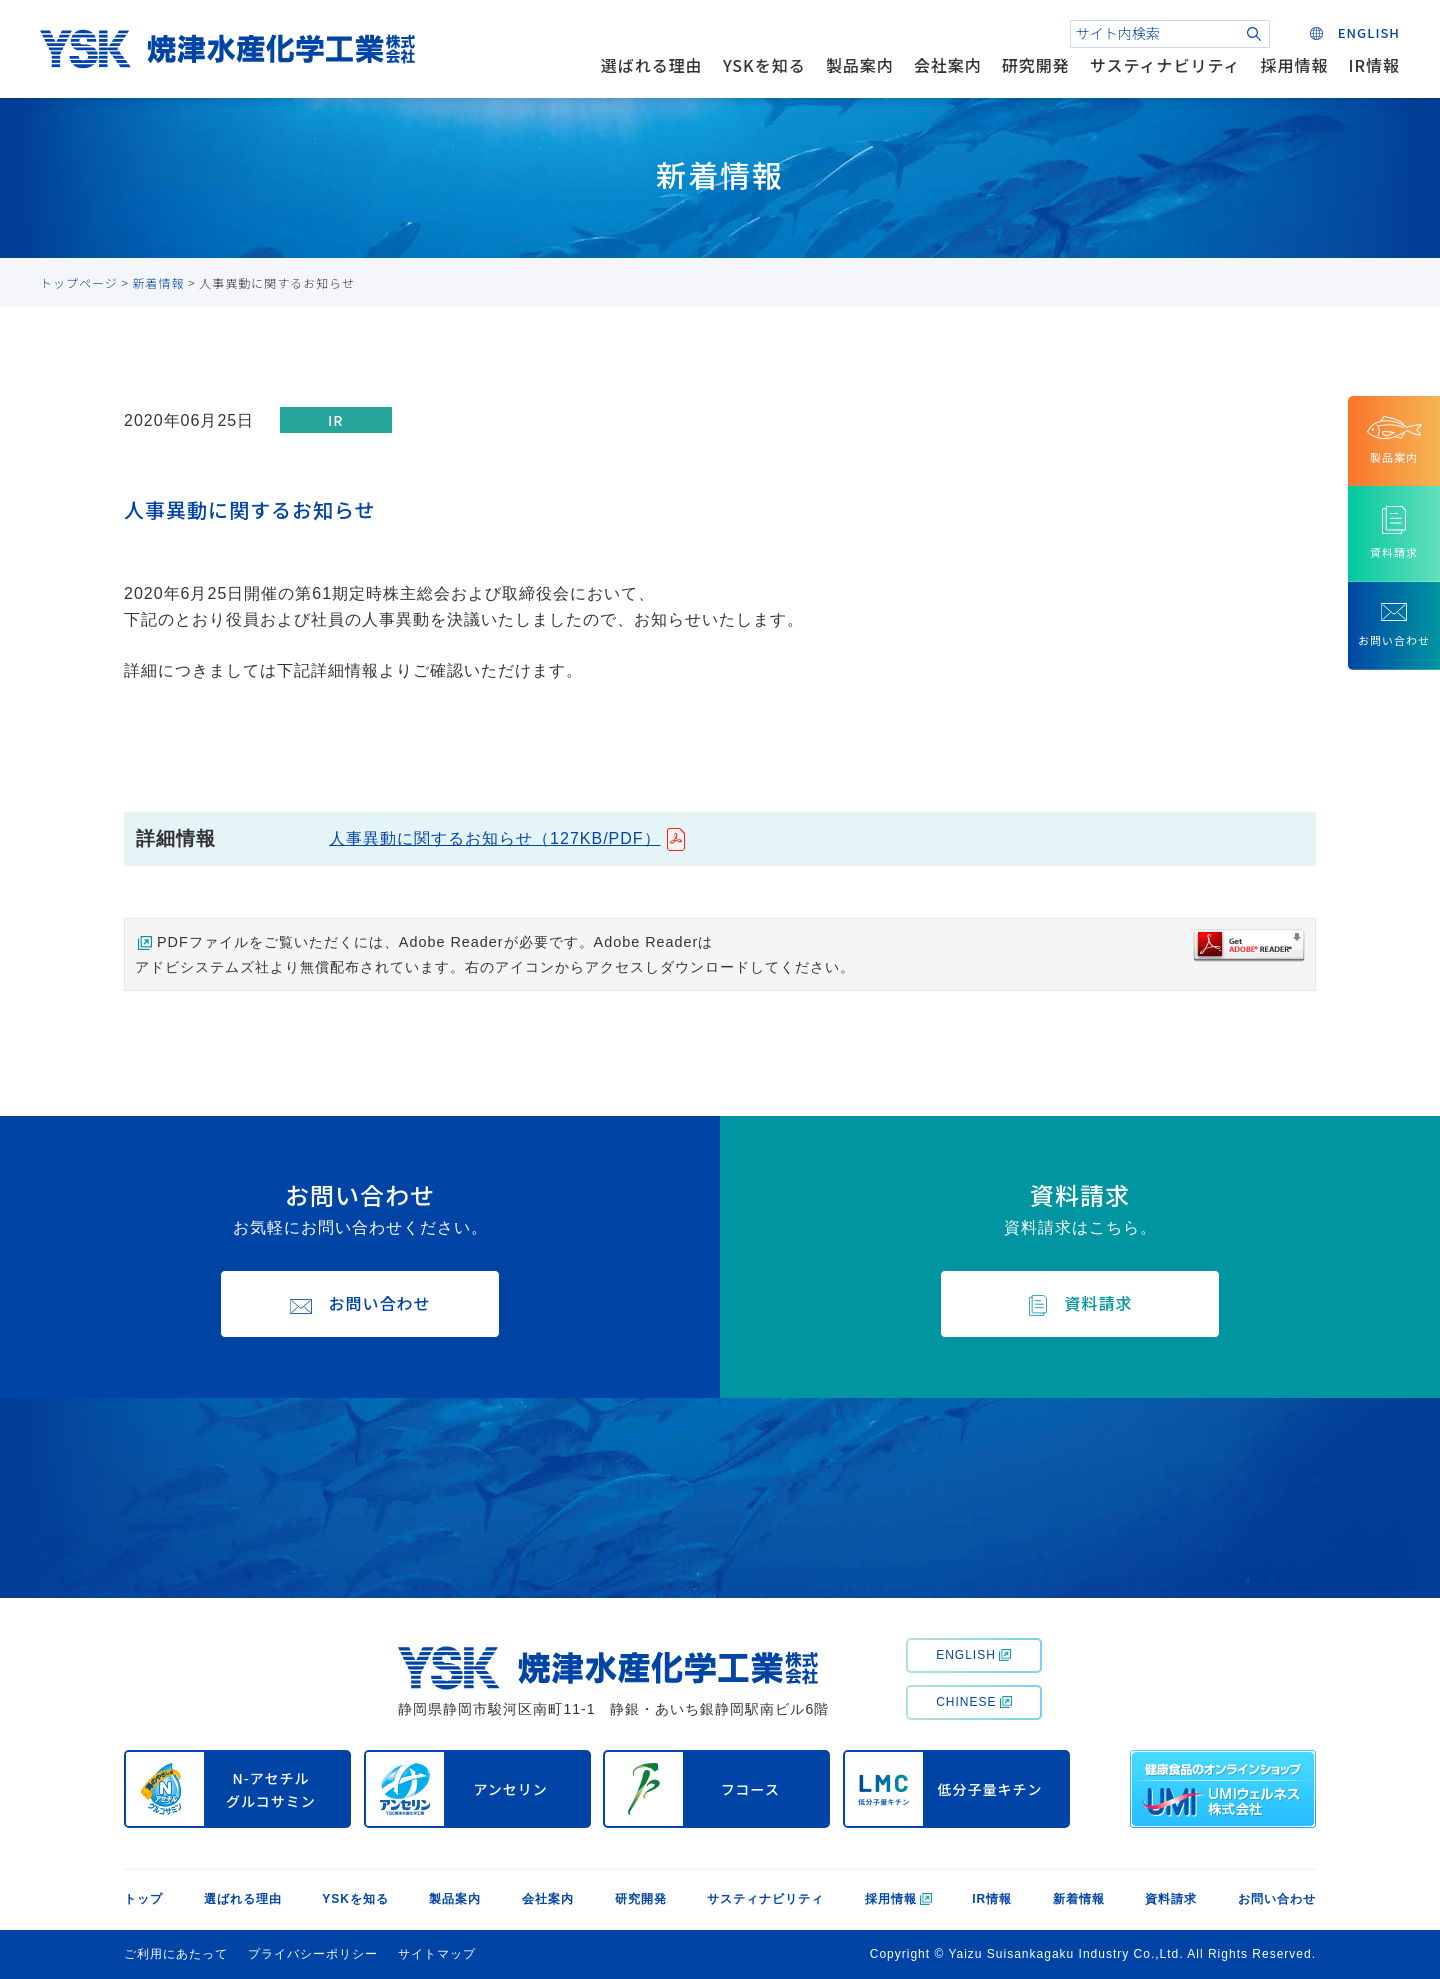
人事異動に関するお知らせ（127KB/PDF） (494, 838)
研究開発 (1036, 65)
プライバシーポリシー (313, 1954)
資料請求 (1171, 1899)
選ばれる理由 (652, 65)
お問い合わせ (1277, 1899)
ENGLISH (973, 1655)
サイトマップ (437, 1954)
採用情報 (1295, 65)
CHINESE (973, 1702)
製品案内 (860, 65)
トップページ (79, 282)
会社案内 (948, 65)
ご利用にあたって (176, 1954)
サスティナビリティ (1165, 65)
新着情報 (159, 282)
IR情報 (1374, 65)
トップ (143, 1899)
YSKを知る (764, 65)
